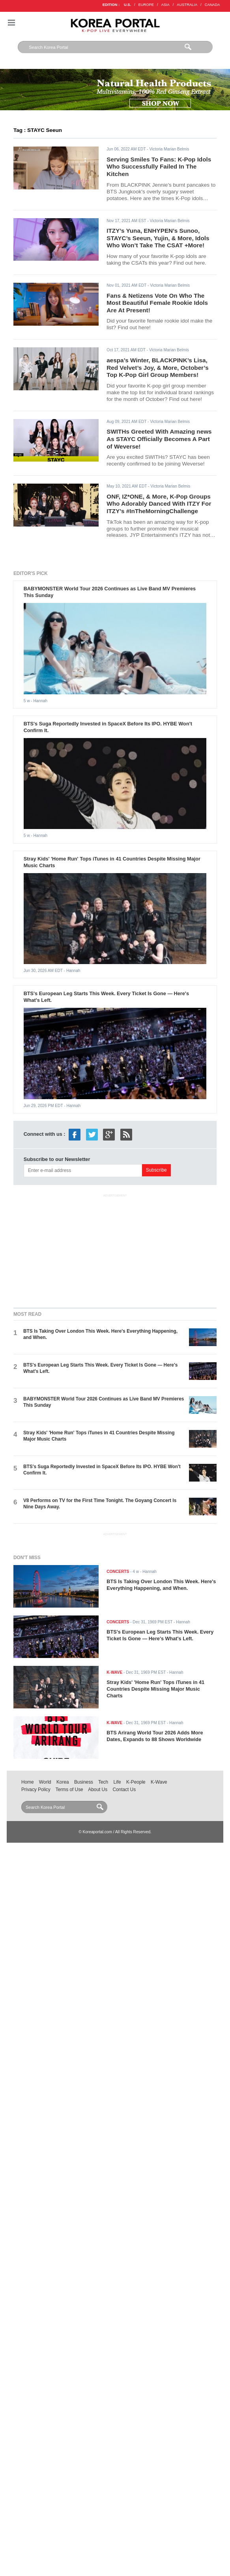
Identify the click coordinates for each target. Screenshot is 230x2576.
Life (117, 1782)
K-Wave (159, 1782)
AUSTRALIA (187, 5)
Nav (11, 23)
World (45, 1782)
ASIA (165, 5)
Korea (62, 1782)
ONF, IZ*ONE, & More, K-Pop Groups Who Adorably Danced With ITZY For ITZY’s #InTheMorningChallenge (159, 503)
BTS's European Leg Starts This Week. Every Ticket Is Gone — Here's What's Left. (160, 1635)
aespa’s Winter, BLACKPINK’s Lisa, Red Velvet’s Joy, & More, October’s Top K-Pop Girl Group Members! (158, 367)
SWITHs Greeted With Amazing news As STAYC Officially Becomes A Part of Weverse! (159, 438)
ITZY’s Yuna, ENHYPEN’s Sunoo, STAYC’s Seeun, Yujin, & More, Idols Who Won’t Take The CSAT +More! (158, 238)
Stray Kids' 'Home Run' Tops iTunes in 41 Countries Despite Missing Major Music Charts (155, 1689)
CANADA (212, 5)
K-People (136, 1782)
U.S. (127, 5)
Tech (103, 1782)
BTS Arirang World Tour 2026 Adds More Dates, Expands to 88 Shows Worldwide (155, 1736)
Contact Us (124, 1789)
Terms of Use (69, 1789)
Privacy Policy (35, 1789)
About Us (97, 1789)
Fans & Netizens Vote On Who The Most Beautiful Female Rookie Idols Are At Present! (157, 302)
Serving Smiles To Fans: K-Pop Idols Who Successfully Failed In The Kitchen (159, 166)
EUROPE (146, 5)
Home (27, 1782)
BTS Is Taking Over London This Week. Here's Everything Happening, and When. (161, 1584)
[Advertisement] (115, 1249)
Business (83, 1782)
